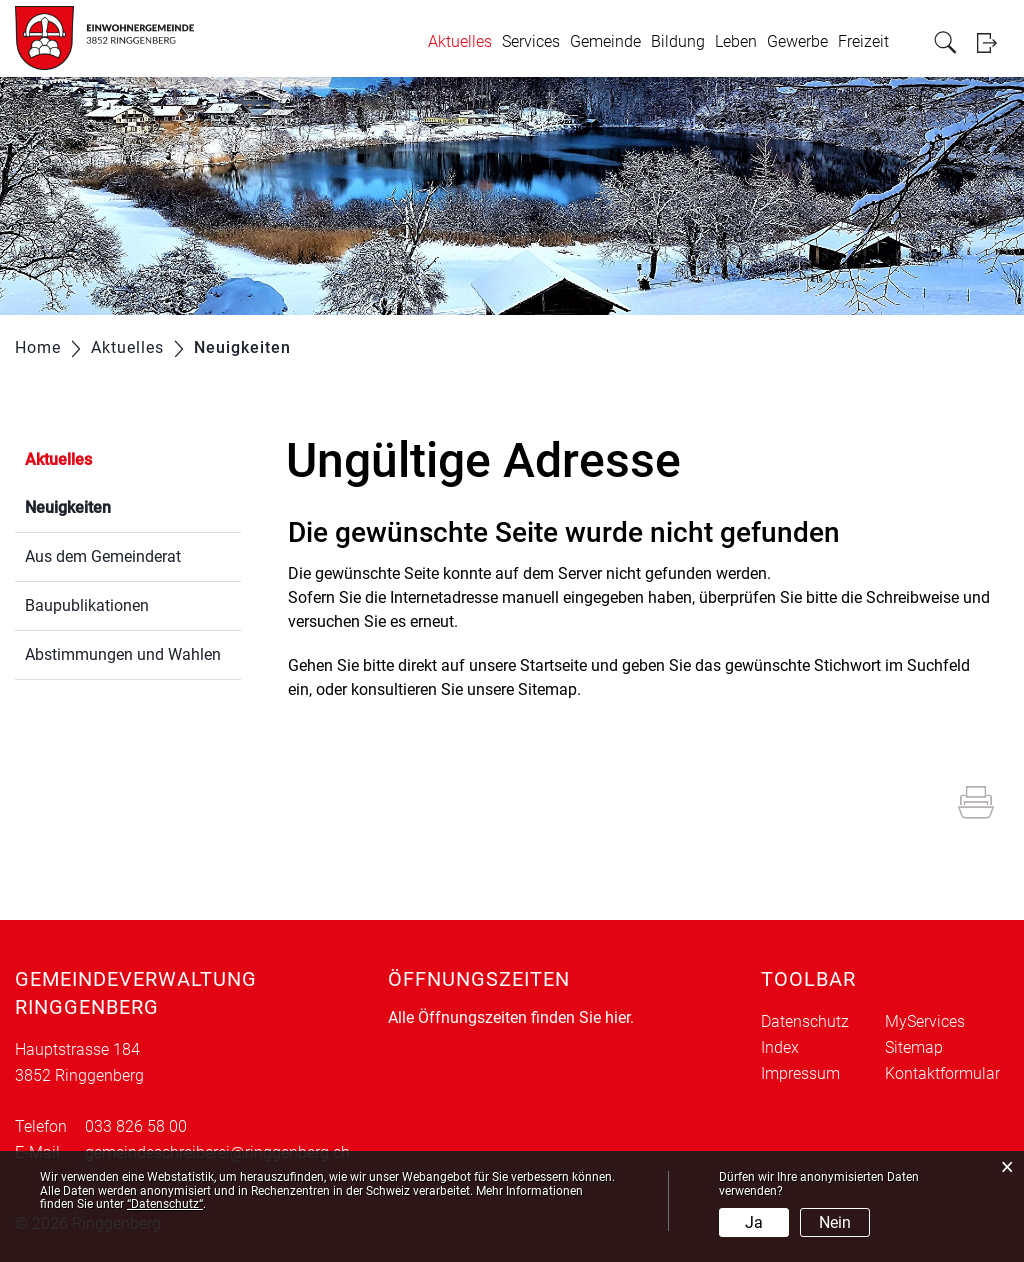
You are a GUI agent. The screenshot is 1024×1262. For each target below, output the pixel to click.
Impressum (800, 1073)
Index (780, 1047)
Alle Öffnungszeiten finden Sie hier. (511, 1017)
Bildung (678, 41)
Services (531, 41)
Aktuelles (460, 41)
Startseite (553, 665)
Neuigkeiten (115, 505)
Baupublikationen (87, 605)
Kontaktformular (942, 1073)
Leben (736, 41)
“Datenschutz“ (165, 1204)
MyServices (925, 1021)
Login (993, 42)
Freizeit (863, 41)
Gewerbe (797, 41)
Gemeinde (605, 41)
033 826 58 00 (136, 1126)
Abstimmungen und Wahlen (123, 654)
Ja (754, 1222)
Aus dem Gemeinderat (103, 556)
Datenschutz (805, 1021)
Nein (835, 1222)
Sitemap (914, 1047)
